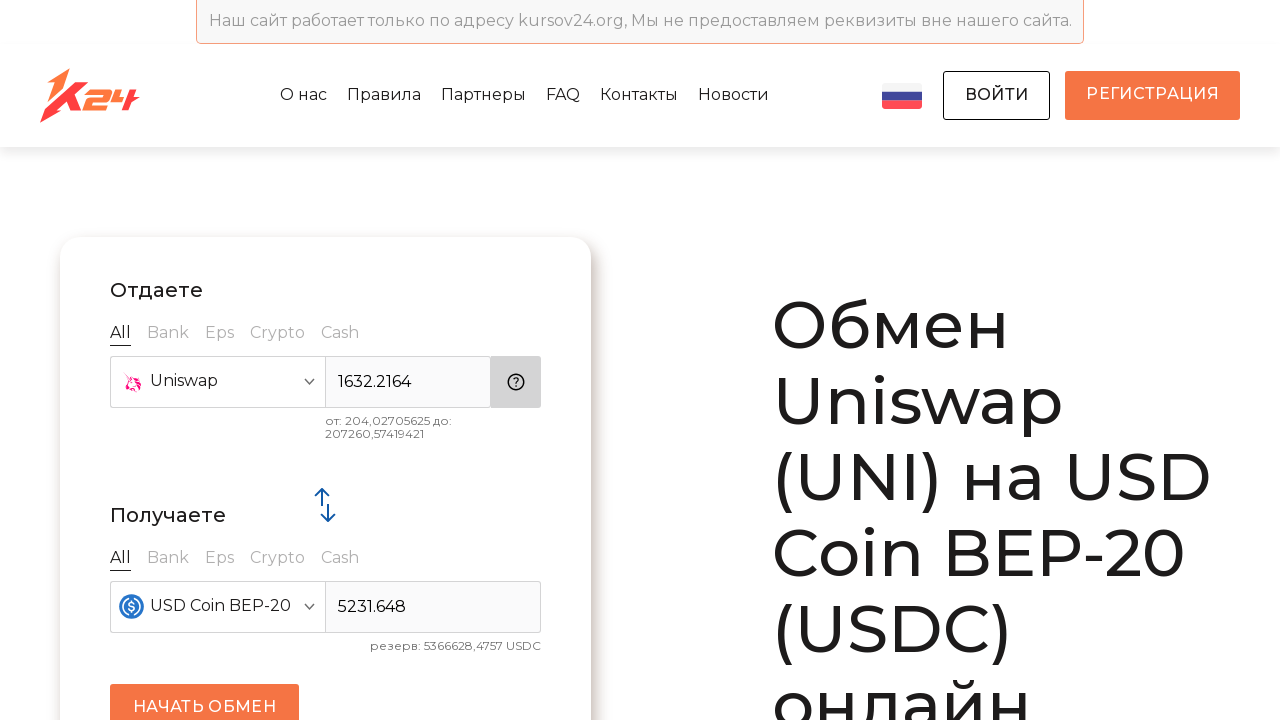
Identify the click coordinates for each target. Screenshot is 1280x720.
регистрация (1152, 93)
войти (997, 94)
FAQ (563, 94)
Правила (384, 94)
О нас (303, 94)
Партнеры (483, 94)
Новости (733, 94)
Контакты (639, 94)
